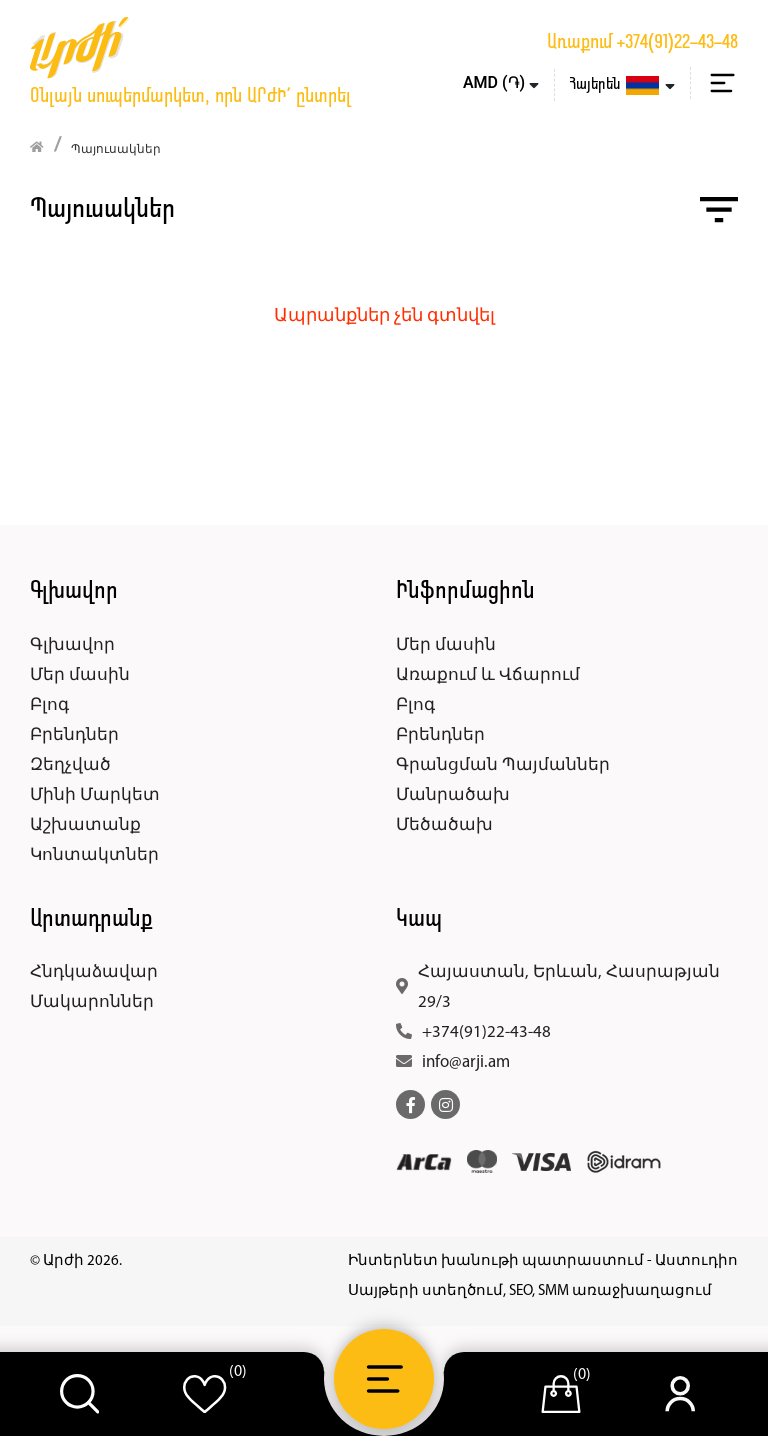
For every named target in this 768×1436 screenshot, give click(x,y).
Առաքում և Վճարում (488, 675)
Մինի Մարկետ (95, 795)
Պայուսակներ (116, 150)
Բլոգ (49, 705)
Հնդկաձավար (94, 972)
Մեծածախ (444, 825)
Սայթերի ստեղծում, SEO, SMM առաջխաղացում (530, 1291)
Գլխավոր (72, 645)
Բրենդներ (74, 735)
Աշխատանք (85, 825)
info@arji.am (466, 1062)
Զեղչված (70, 765)
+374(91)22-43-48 (677, 43)
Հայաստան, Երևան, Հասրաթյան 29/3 (569, 987)
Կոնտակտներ (94, 855)
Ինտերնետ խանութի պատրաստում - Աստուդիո (543, 1261)
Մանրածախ (453, 795)
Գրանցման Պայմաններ (503, 765)
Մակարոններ (92, 1002)
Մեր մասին (80, 675)
